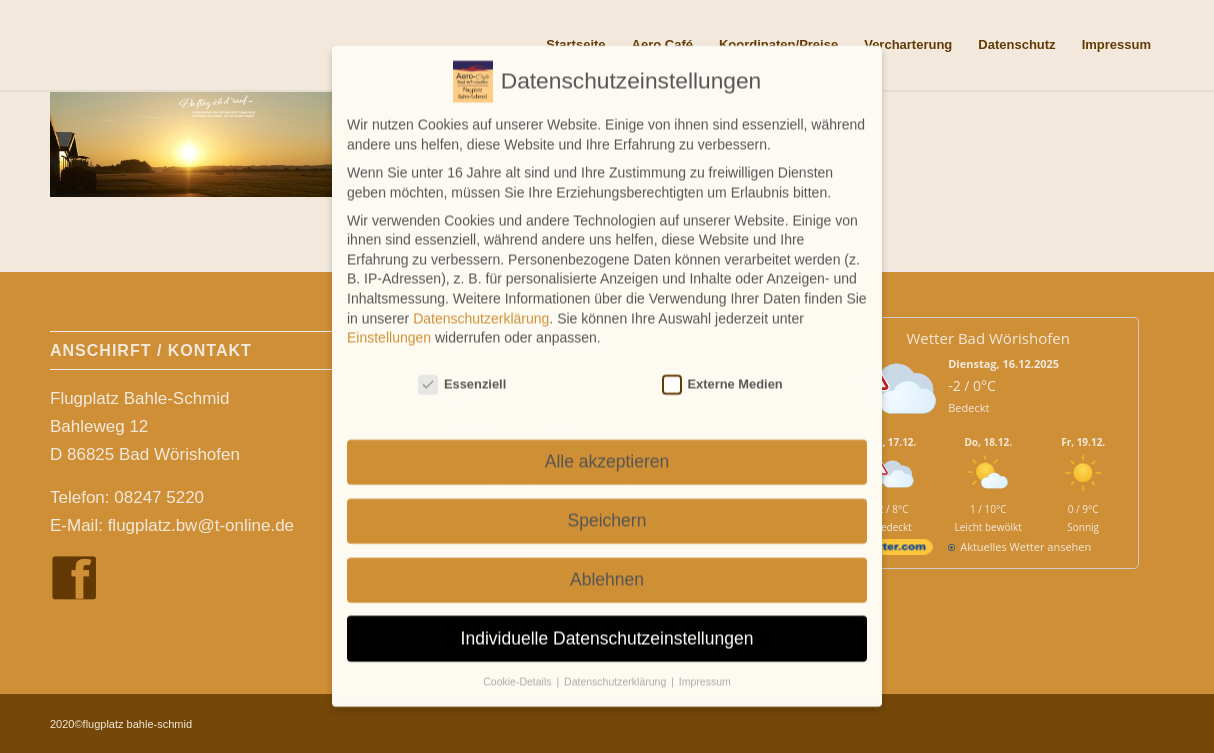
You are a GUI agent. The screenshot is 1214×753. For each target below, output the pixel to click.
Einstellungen (389, 327)
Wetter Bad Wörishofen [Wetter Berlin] (988, 338)
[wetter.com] (893, 550)
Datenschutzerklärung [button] (616, 672)
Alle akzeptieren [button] (607, 451)
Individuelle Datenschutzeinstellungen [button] (607, 628)
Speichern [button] (607, 510)
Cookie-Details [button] (518, 672)
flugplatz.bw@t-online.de (201, 525)
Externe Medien (722, 373)
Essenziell (462, 373)
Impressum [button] (705, 672)
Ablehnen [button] (607, 569)
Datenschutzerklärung (481, 308)
